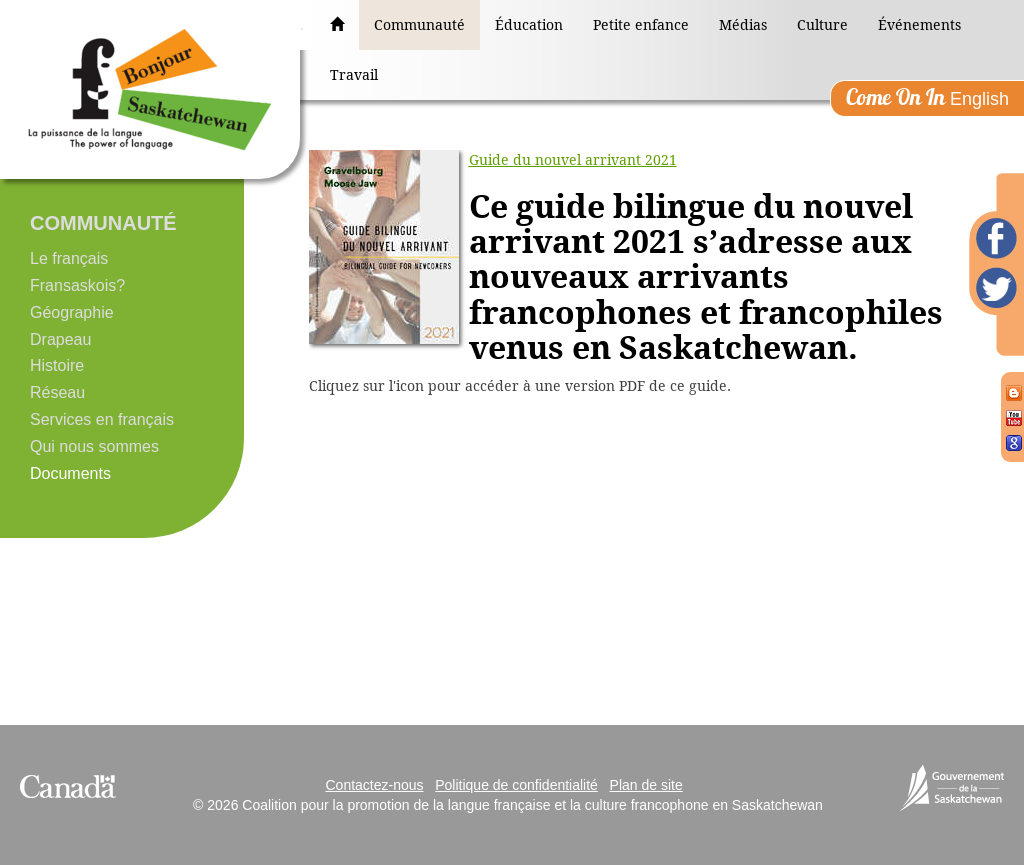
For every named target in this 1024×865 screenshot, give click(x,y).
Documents (70, 473)
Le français (69, 258)
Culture (822, 25)
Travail (354, 75)
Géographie (72, 312)
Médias (743, 25)
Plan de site (646, 785)
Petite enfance (641, 25)
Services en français (102, 419)
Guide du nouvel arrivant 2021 (573, 160)
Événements (919, 25)
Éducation (529, 25)
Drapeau (60, 339)
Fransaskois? (77, 285)
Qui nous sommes (94, 446)
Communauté (419, 25)
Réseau (57, 392)
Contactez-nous (374, 785)
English (927, 97)
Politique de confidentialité (516, 785)
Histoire (57, 365)
